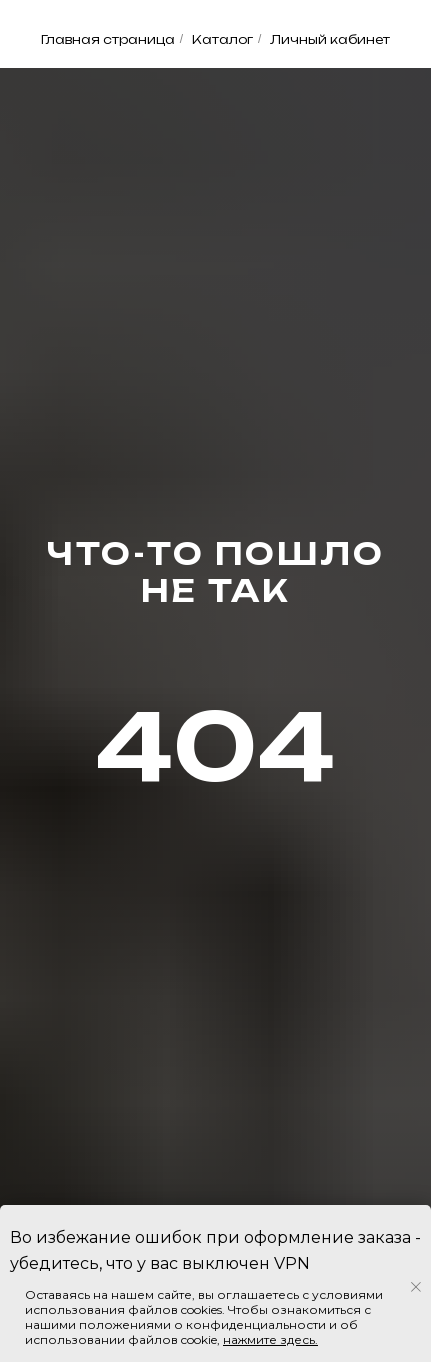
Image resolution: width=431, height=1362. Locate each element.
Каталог (222, 39)
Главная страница (108, 39)
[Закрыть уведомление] (416, 1287)
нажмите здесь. (270, 1339)
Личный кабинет (330, 39)
